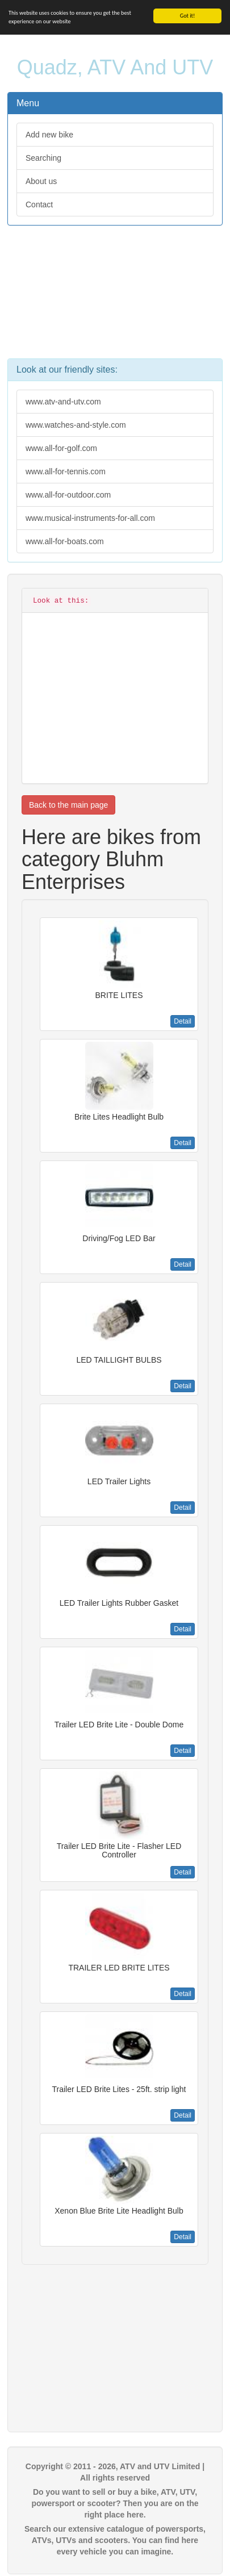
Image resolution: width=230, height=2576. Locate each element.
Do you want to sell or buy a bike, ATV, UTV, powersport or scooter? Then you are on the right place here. (114, 2503)
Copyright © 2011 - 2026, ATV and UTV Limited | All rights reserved (115, 2472)
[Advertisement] (115, 297)
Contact (39, 204)
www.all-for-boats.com (65, 541)
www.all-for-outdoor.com (68, 494)
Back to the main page (68, 804)
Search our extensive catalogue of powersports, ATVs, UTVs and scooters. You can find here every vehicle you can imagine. (115, 2540)
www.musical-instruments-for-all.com (90, 518)
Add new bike (49, 134)
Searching (43, 157)
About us (41, 181)
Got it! (187, 15)
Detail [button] (182, 1021)
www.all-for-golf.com (61, 448)
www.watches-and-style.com (76, 424)
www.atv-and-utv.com (63, 401)
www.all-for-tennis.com (66, 471)
